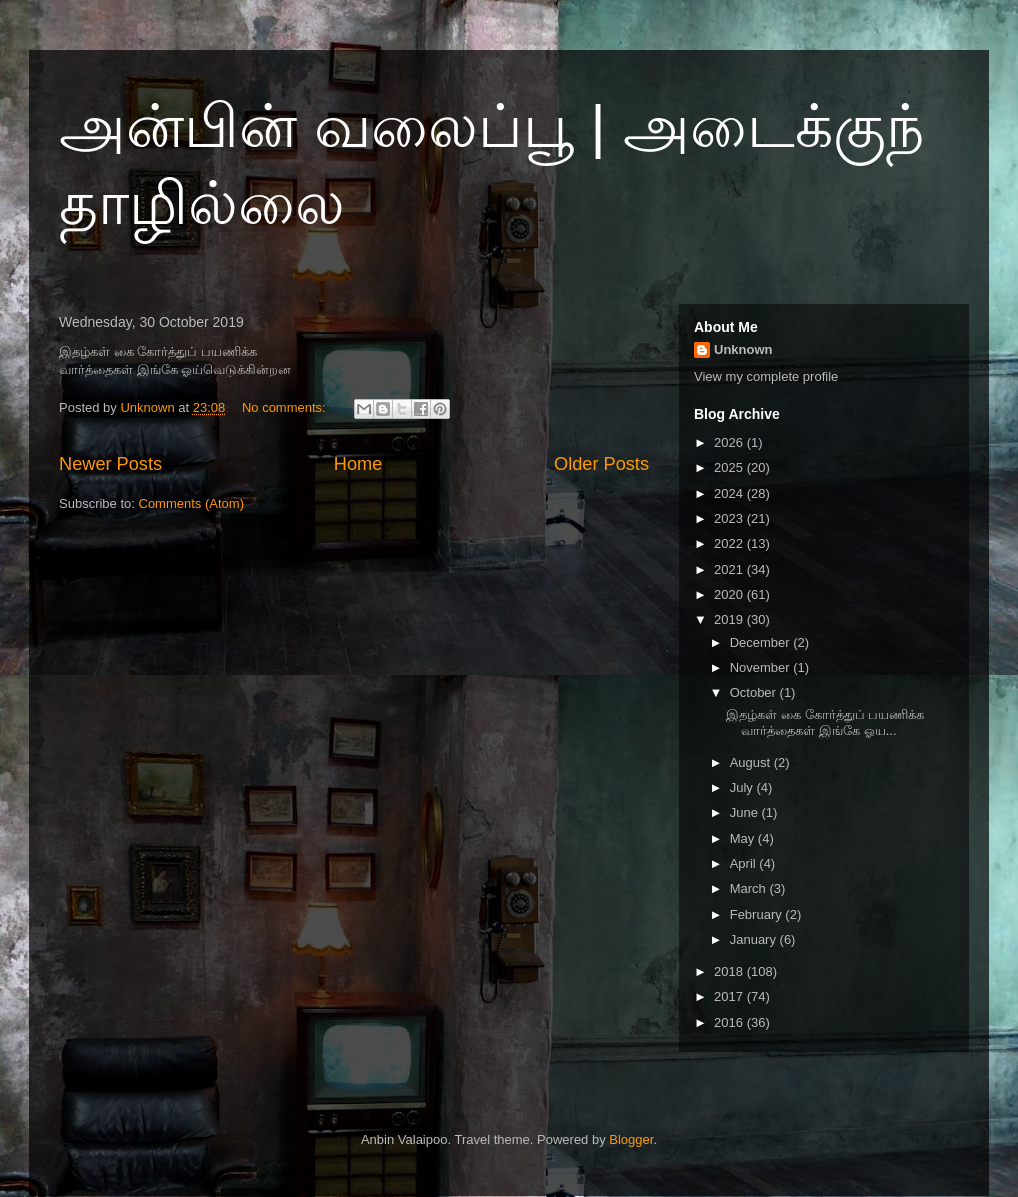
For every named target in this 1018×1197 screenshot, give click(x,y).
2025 (730, 467)
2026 (730, 442)
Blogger (631, 1139)
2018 (730, 971)
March (750, 888)
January (755, 939)
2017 (730, 996)
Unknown (743, 349)
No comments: (285, 407)
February (758, 914)
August (752, 762)
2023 (730, 518)
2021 (730, 569)
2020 (730, 594)
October (755, 692)
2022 (730, 543)
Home (358, 464)
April (745, 863)
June (746, 812)
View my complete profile (766, 376)
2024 (730, 493)
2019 (730, 619)
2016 (730, 1022)
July (743, 787)
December (762, 642)
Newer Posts (110, 464)
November (762, 667)
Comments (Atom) (191, 503)
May (744, 838)
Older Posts (601, 464)
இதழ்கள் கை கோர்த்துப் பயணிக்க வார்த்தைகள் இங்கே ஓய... (825, 722)
